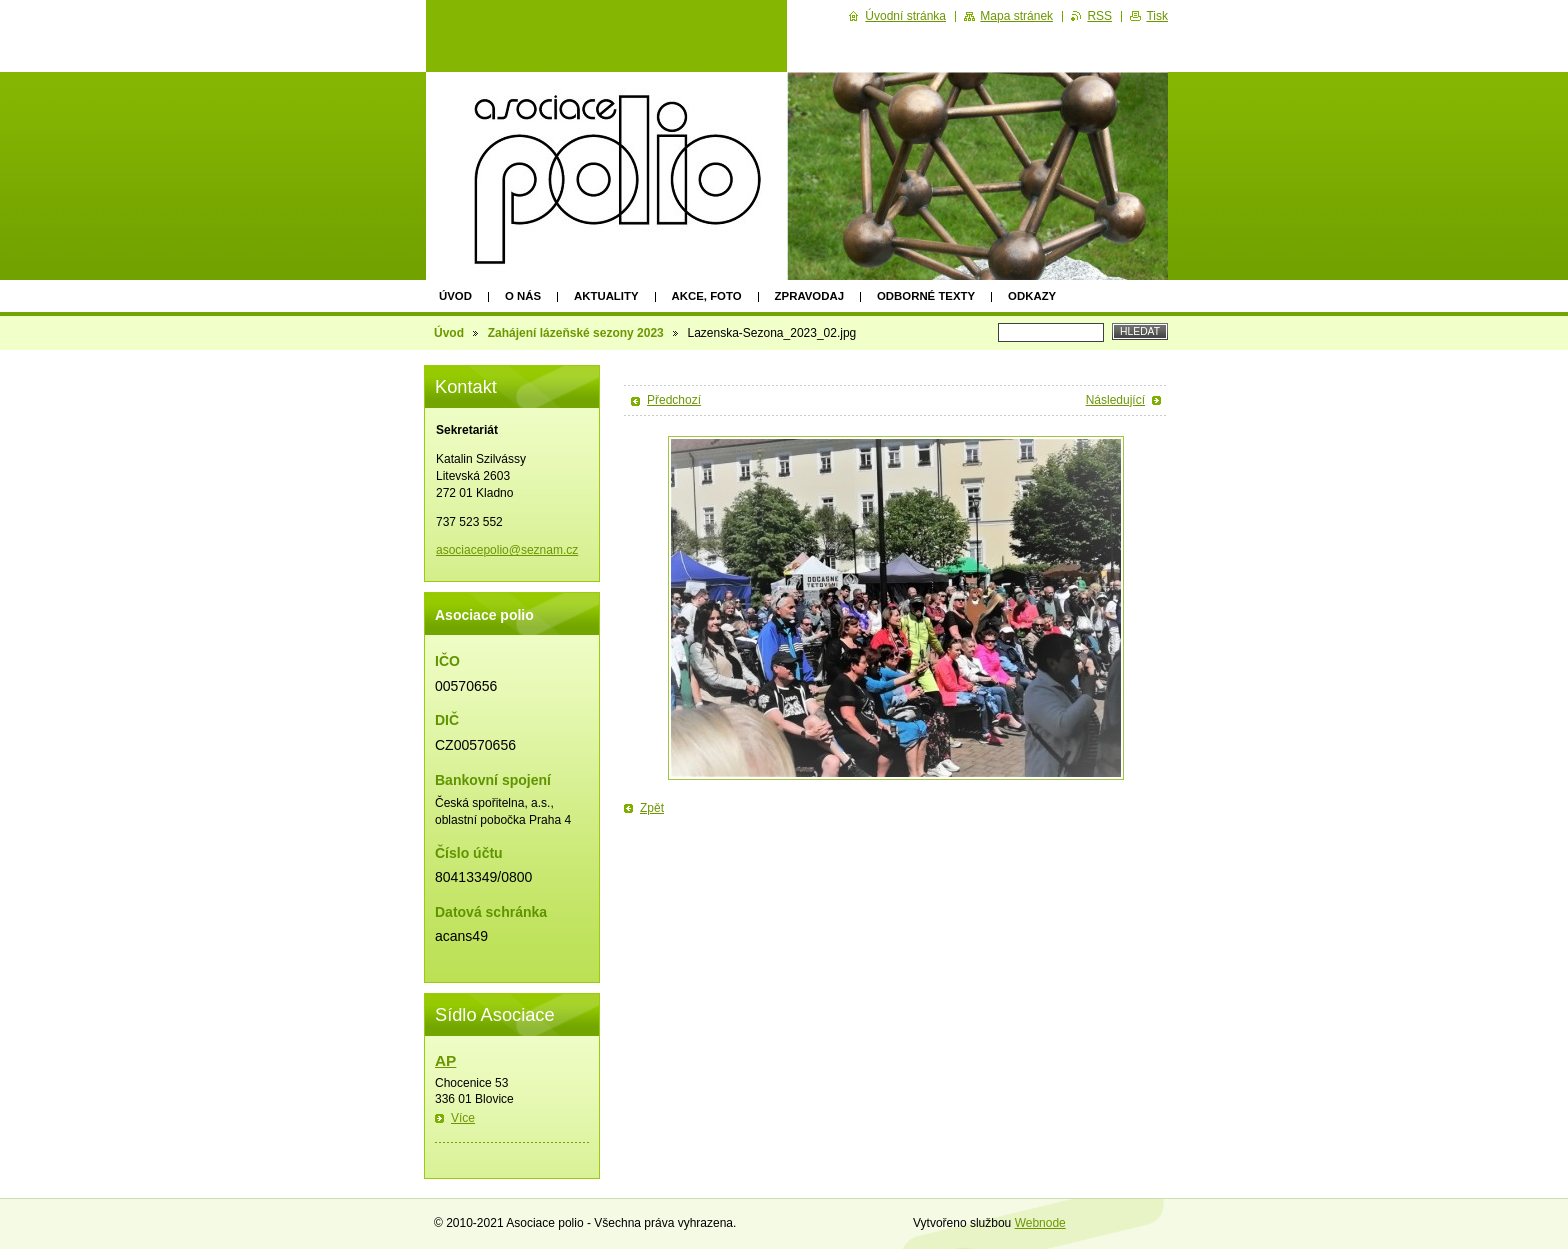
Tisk (1157, 16)
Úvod (455, 296)
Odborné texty (926, 296)
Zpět (652, 808)
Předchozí (674, 400)
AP (445, 1060)
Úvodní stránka (905, 16)
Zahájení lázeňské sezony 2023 (576, 333)
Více (463, 1118)
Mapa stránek (1016, 16)
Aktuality (606, 296)
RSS (1099, 16)
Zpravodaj (809, 296)
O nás (523, 296)
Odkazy (1032, 296)
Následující (1115, 400)
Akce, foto (707, 296)
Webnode (1040, 1223)
